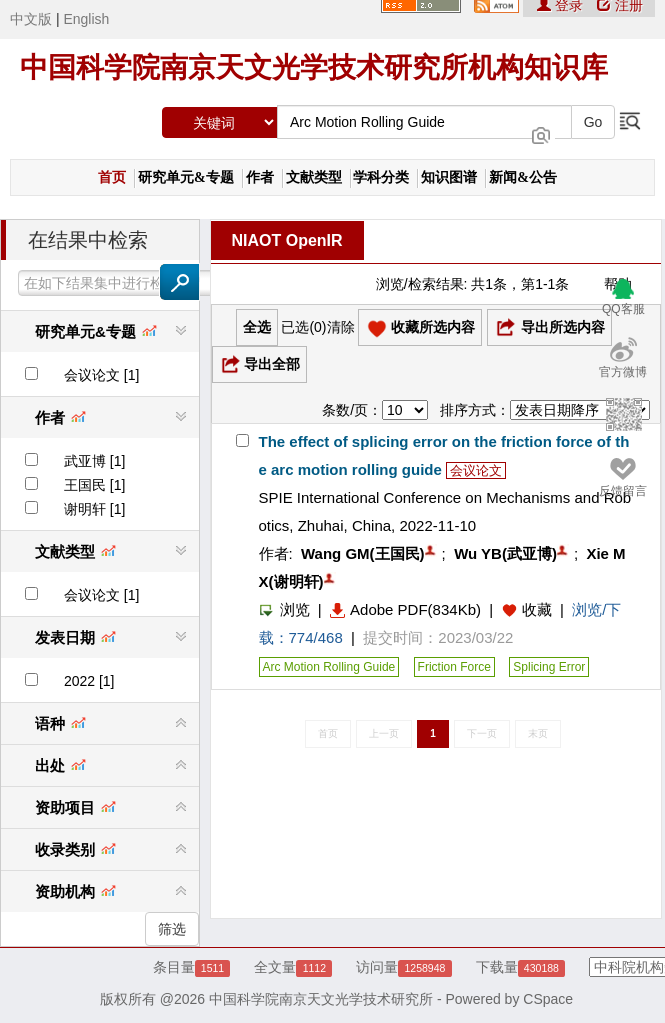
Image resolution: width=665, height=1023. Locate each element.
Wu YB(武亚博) (505, 553)
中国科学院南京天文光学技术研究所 (321, 999)
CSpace (548, 999)
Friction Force (454, 667)
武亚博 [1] (94, 461)
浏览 (284, 609)
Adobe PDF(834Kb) (405, 609)
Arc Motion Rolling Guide (329, 667)
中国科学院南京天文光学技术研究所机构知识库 (314, 67)
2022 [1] (89, 681)
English (86, 19)
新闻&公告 (523, 177)
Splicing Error (549, 667)
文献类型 (314, 177)
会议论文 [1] (101, 375)
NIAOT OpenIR (287, 240)
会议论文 (476, 470)
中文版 (31, 19)
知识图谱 (449, 177)
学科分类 (381, 177)
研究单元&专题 (186, 177)
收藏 (537, 609)
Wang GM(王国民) (363, 553)
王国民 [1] (94, 485)
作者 (260, 177)
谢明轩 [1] (94, 509)
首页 (112, 177)
